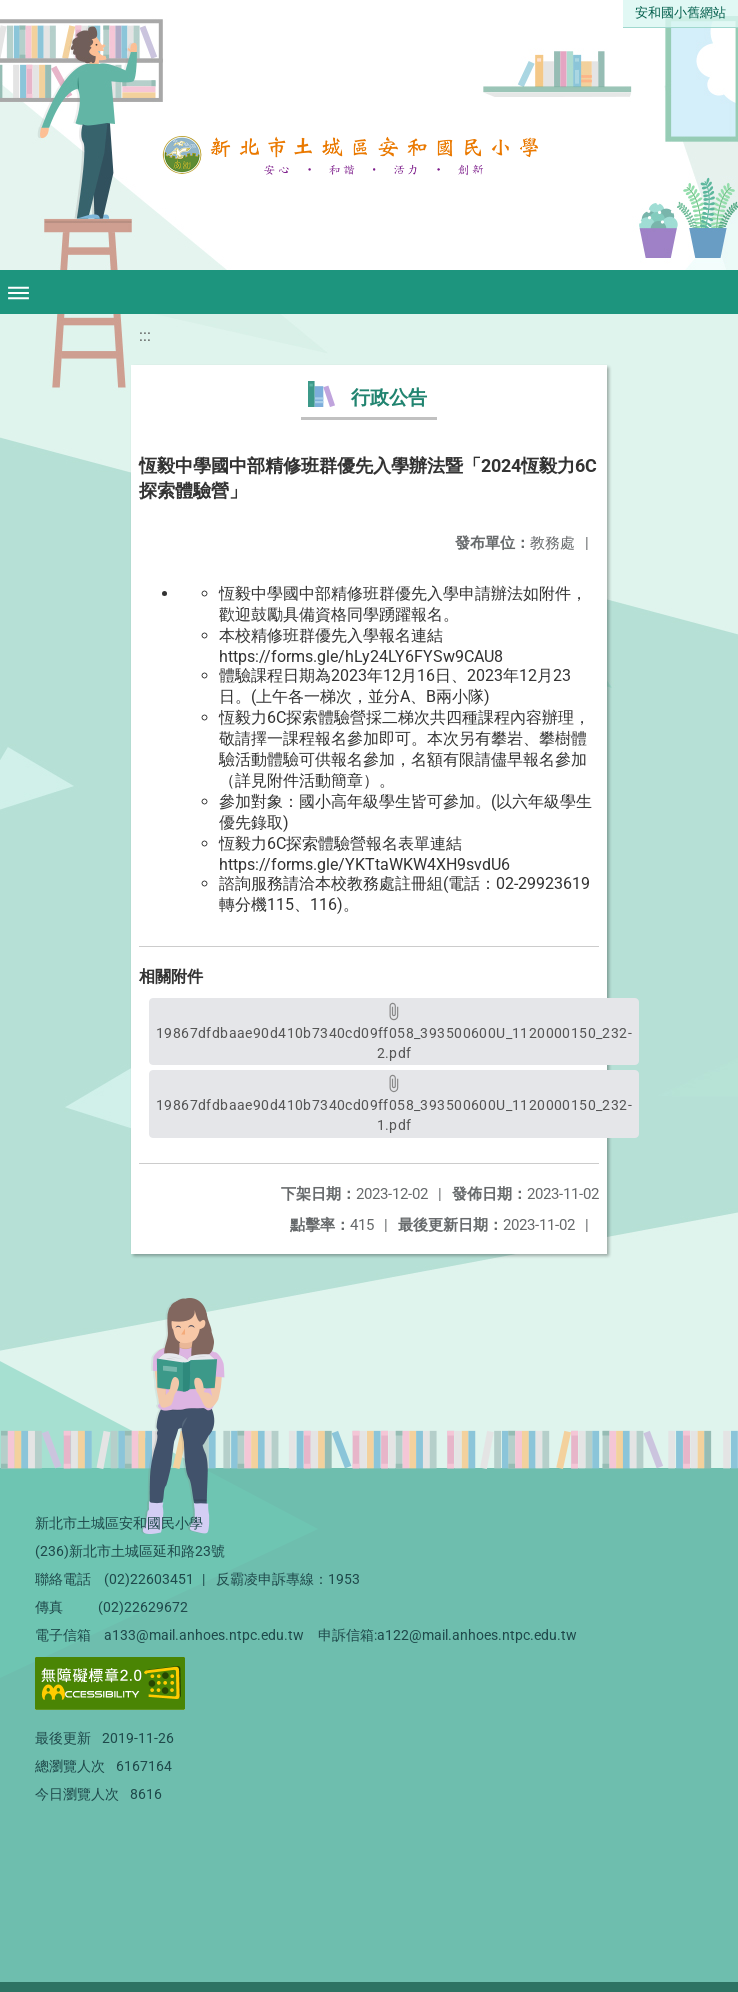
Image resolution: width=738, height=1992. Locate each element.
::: (145, 335)
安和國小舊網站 (680, 12)
